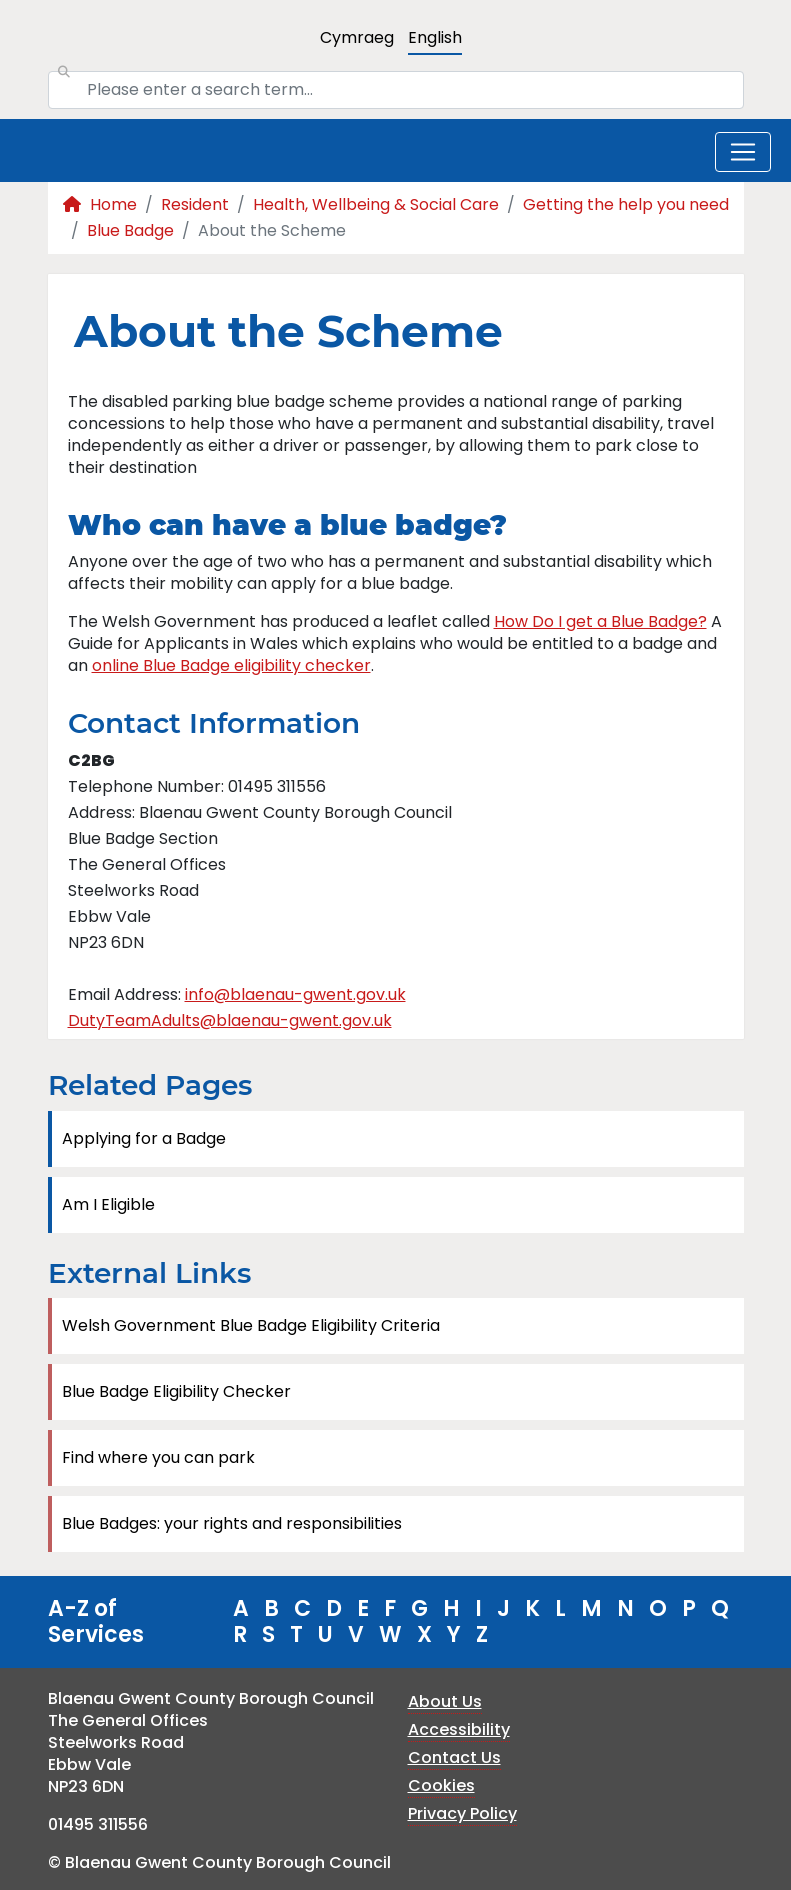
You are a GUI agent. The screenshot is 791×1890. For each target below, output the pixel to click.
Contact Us (454, 1757)
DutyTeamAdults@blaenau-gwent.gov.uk (230, 1020)
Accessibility (459, 1729)
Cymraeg (357, 37)
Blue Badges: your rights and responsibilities (232, 1523)
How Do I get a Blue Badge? (600, 621)
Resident (195, 204)
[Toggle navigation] (743, 152)
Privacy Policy (462, 1813)
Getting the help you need (626, 204)
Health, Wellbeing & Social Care (376, 204)
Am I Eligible (108, 1204)
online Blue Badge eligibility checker (231, 665)
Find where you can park (158, 1457)
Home (100, 204)
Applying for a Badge (144, 1138)
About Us (445, 1701)
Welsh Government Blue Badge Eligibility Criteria (251, 1325)
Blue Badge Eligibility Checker (176, 1391)
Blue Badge (130, 230)
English (435, 37)
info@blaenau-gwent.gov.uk (295, 994)
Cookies (441, 1785)
